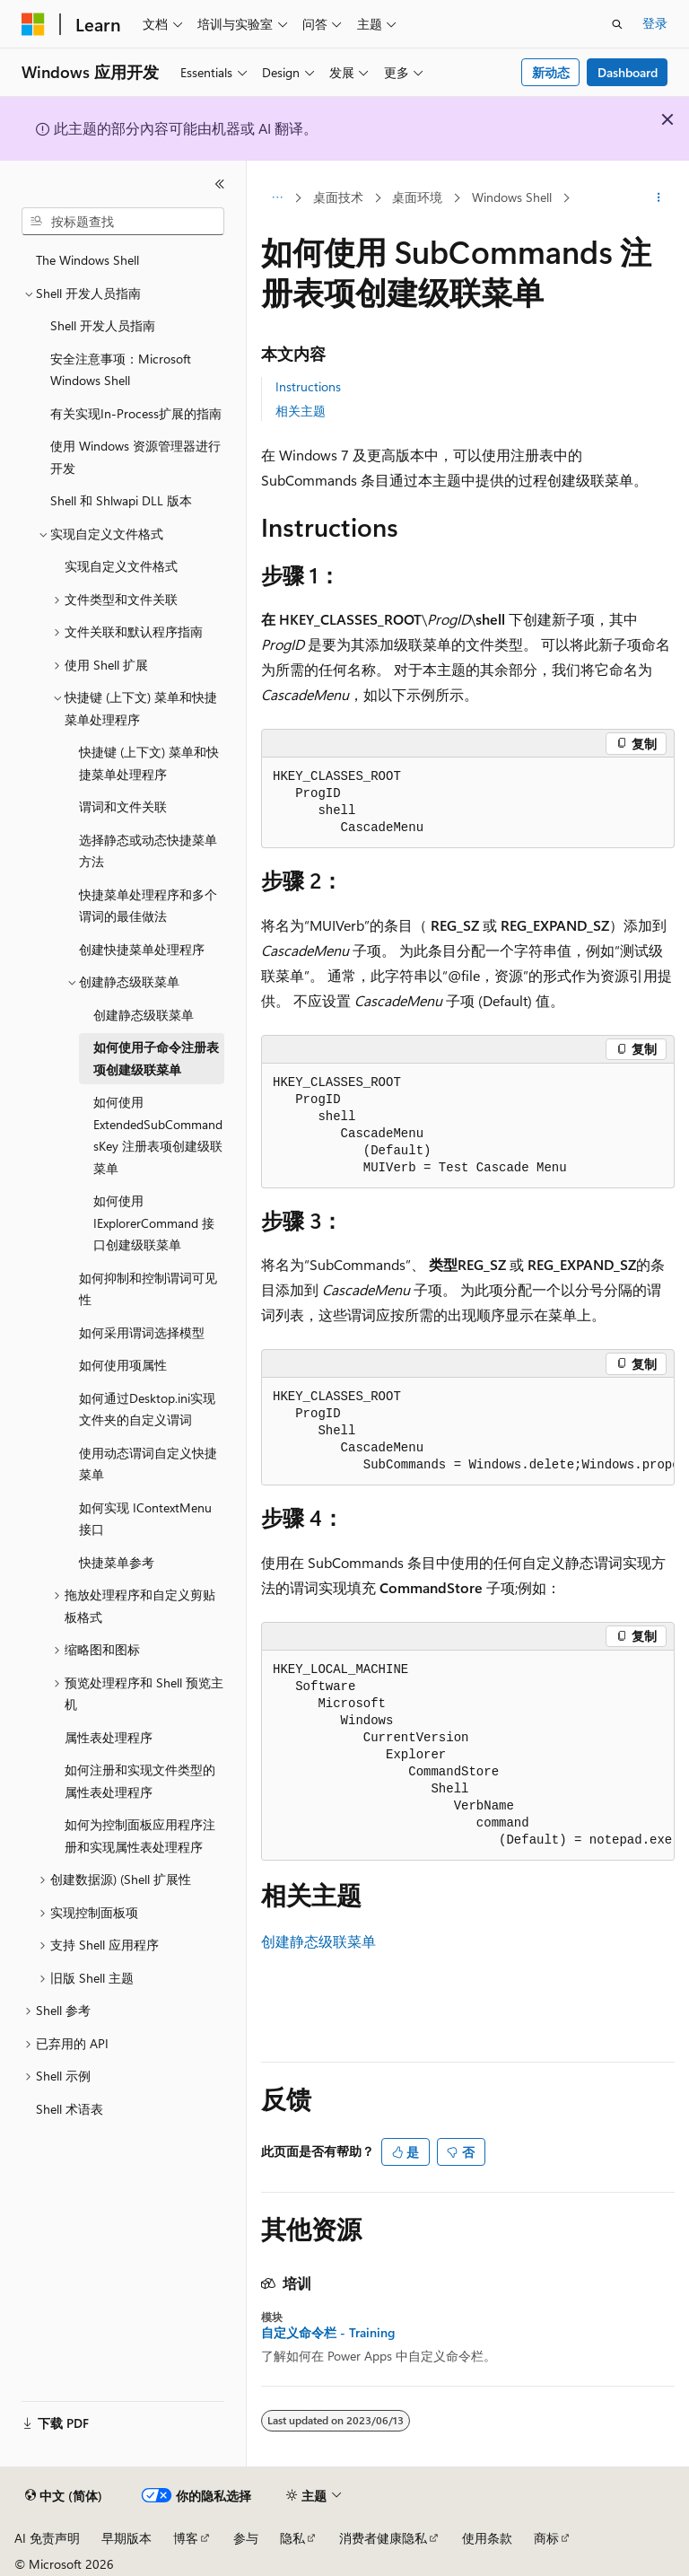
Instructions (308, 386)
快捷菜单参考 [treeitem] (116, 1562)
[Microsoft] (33, 24)
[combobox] (123, 221)
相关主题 (300, 410)
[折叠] (220, 184)
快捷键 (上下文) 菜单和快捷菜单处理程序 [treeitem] (149, 763)
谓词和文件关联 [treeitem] (123, 806)
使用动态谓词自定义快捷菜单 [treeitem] (148, 1464)
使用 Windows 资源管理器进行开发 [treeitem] (135, 457)
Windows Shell (512, 197)
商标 (546, 2537)
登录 (654, 22)
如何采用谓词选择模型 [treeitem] (142, 1332)
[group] (468, 1431)
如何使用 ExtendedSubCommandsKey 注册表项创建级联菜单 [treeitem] (157, 1135)
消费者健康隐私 (383, 2537)
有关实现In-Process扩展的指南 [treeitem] (136, 413)
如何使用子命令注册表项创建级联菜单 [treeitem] (156, 1058)
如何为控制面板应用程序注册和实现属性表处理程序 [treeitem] (140, 1835)
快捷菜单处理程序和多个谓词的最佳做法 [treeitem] (148, 905)
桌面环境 (417, 197)
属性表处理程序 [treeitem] (109, 1737)
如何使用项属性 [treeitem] (123, 1364)
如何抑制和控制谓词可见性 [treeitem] (148, 1289)
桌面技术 (338, 197)
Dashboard (627, 72)
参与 (245, 2537)
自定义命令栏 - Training (328, 2333)
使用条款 (487, 2537)
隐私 (292, 2537)
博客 (185, 2537)
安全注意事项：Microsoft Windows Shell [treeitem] (120, 370)
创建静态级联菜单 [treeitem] (143, 1014)
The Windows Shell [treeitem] (87, 259)
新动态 (551, 72)
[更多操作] (659, 198)
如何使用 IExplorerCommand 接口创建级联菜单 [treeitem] (153, 1222)
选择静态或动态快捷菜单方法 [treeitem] (148, 851)
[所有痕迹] (276, 198)
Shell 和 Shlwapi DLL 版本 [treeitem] (121, 500)
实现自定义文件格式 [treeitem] (121, 565)
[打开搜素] (617, 24)
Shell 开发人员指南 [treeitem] (102, 325)
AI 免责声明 (47, 2537)
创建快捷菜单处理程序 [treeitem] (142, 949)
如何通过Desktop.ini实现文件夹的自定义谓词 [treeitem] (147, 1409)
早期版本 (126, 2537)
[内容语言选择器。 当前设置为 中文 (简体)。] (63, 2496)
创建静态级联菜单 (318, 1941)
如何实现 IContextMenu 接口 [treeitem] (145, 1518)
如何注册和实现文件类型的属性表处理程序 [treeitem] (140, 1781)
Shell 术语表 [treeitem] (69, 2108)
